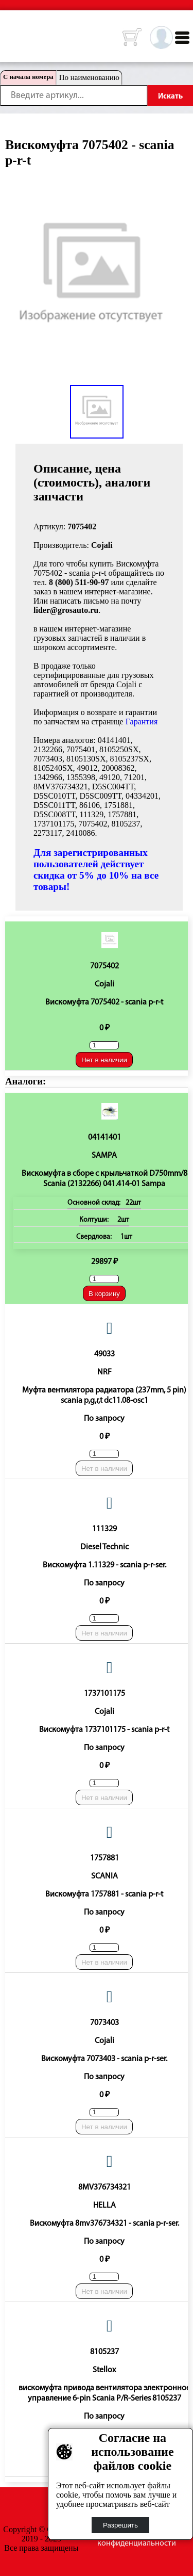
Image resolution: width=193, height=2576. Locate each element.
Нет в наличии (104, 1060)
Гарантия (142, 721)
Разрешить (120, 2525)
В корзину (104, 1294)
